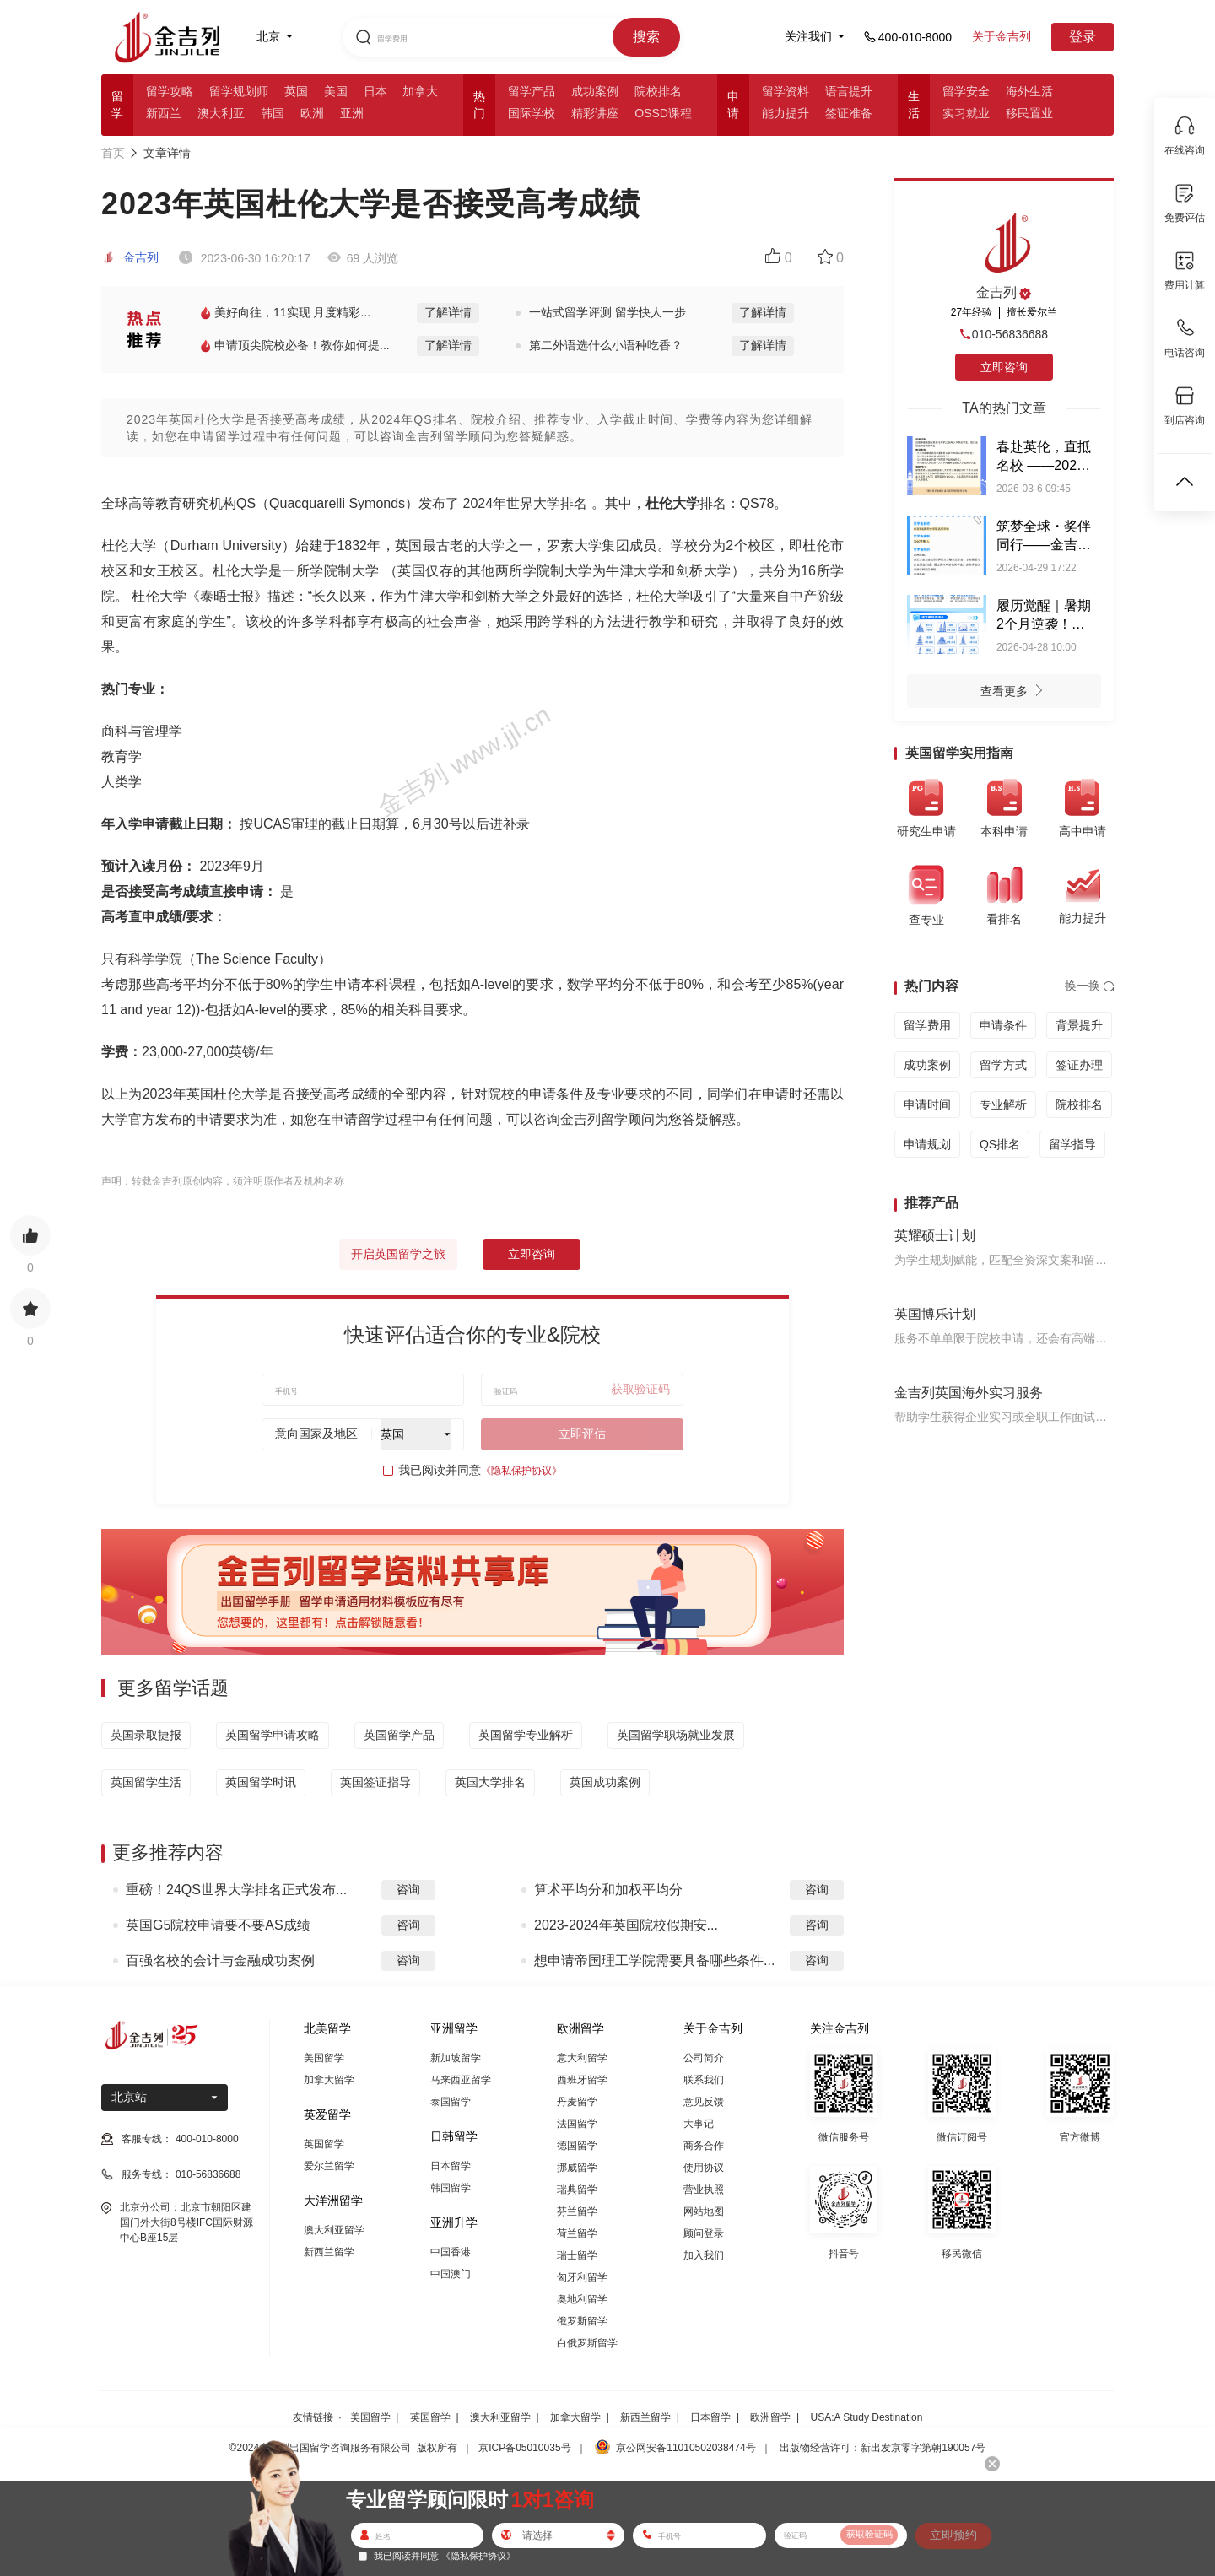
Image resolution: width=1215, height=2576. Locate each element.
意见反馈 (703, 2102)
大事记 (698, 2124)
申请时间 (927, 1104)
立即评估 (582, 1433)
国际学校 (531, 113)
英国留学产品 (399, 1735)
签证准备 (848, 113)
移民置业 (1029, 113)
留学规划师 (238, 91)
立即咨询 (531, 1254)
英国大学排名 (490, 1782)
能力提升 (785, 113)
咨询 (408, 1889)
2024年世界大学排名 (525, 503)
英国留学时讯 (260, 1782)
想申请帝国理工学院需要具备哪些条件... (654, 1960)
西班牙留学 (582, 2080)
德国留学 (577, 2146)
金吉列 (130, 257)
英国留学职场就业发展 (676, 1735)
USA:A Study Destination (867, 2417)
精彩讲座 (594, 113)
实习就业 (966, 113)
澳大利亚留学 (334, 2230)
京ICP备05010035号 (524, 2448)
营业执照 (703, 2189)
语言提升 (848, 91)
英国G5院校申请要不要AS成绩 (218, 1925)
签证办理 (1079, 1065)
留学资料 (785, 91)
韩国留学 (450, 2188)
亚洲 (352, 113)
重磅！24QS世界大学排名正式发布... (236, 1889)
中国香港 (450, 2252)
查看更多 (1016, 692)
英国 (296, 91)
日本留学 (450, 2166)
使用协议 (703, 2168)
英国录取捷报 (146, 1735)
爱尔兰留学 (329, 2166)
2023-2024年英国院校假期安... (626, 1925)
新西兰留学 (329, 2252)
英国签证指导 (375, 1782)
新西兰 (163, 113)
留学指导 (1072, 1144)
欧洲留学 (770, 2417)
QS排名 (1000, 1144)
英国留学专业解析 (525, 1735)
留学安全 (966, 91)
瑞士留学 (577, 2255)
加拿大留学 (329, 2080)
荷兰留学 (577, 2233)
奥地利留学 (582, 2299)
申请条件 (1003, 1025)
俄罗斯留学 (582, 2321)
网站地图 (703, 2211)
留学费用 (927, 1025)
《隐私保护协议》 (521, 1471)
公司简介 (703, 2058)
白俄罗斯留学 (587, 2343)
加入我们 (703, 2255)
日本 (375, 91)
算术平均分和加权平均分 (608, 1889)
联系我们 (703, 2080)
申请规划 (927, 1144)
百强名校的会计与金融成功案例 (220, 1960)
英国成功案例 (605, 1782)
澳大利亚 (221, 113)
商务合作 (703, 2146)
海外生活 (1029, 91)
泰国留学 (450, 2102)
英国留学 (324, 2144)
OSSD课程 (663, 113)
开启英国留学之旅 (398, 1254)
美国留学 (324, 2058)
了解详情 (448, 312)
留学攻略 (169, 91)
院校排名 (658, 91)
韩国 (272, 113)
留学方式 (1003, 1065)
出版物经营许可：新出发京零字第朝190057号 (883, 2448)
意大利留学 (582, 2058)
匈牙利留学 (582, 2277)
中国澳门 (450, 2274)
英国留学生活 (146, 1782)
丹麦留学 (577, 2102)
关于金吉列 (1001, 36)
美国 (336, 91)
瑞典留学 (577, 2189)
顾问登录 (703, 2233)
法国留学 (577, 2124)
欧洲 (312, 113)
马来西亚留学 (460, 2080)
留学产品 (531, 91)
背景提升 (1079, 1025)
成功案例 (594, 91)
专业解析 (1003, 1104)
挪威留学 (577, 2168)
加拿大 (420, 91)
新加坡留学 (455, 2058)
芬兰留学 (577, 2211)
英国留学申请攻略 (272, 1735)
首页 (113, 152)
